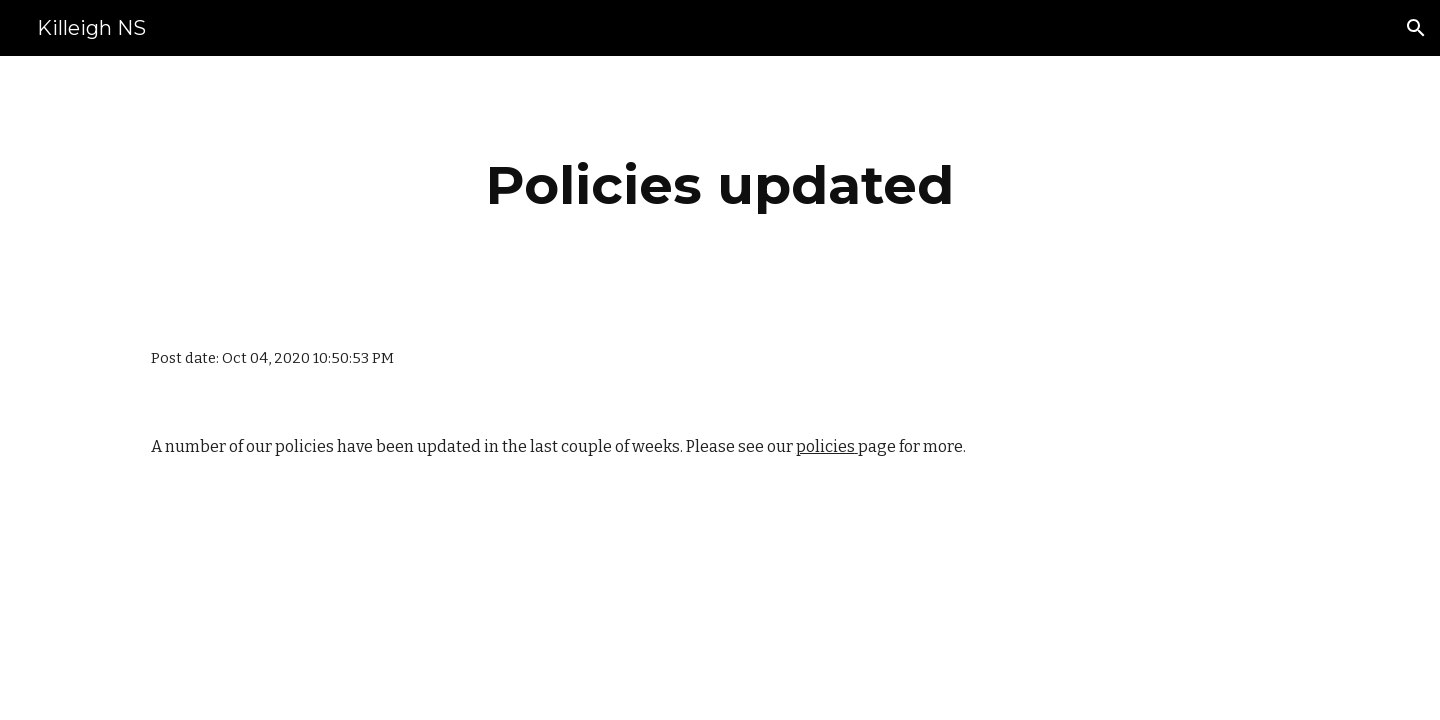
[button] (1416, 28)
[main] (720, 185)
